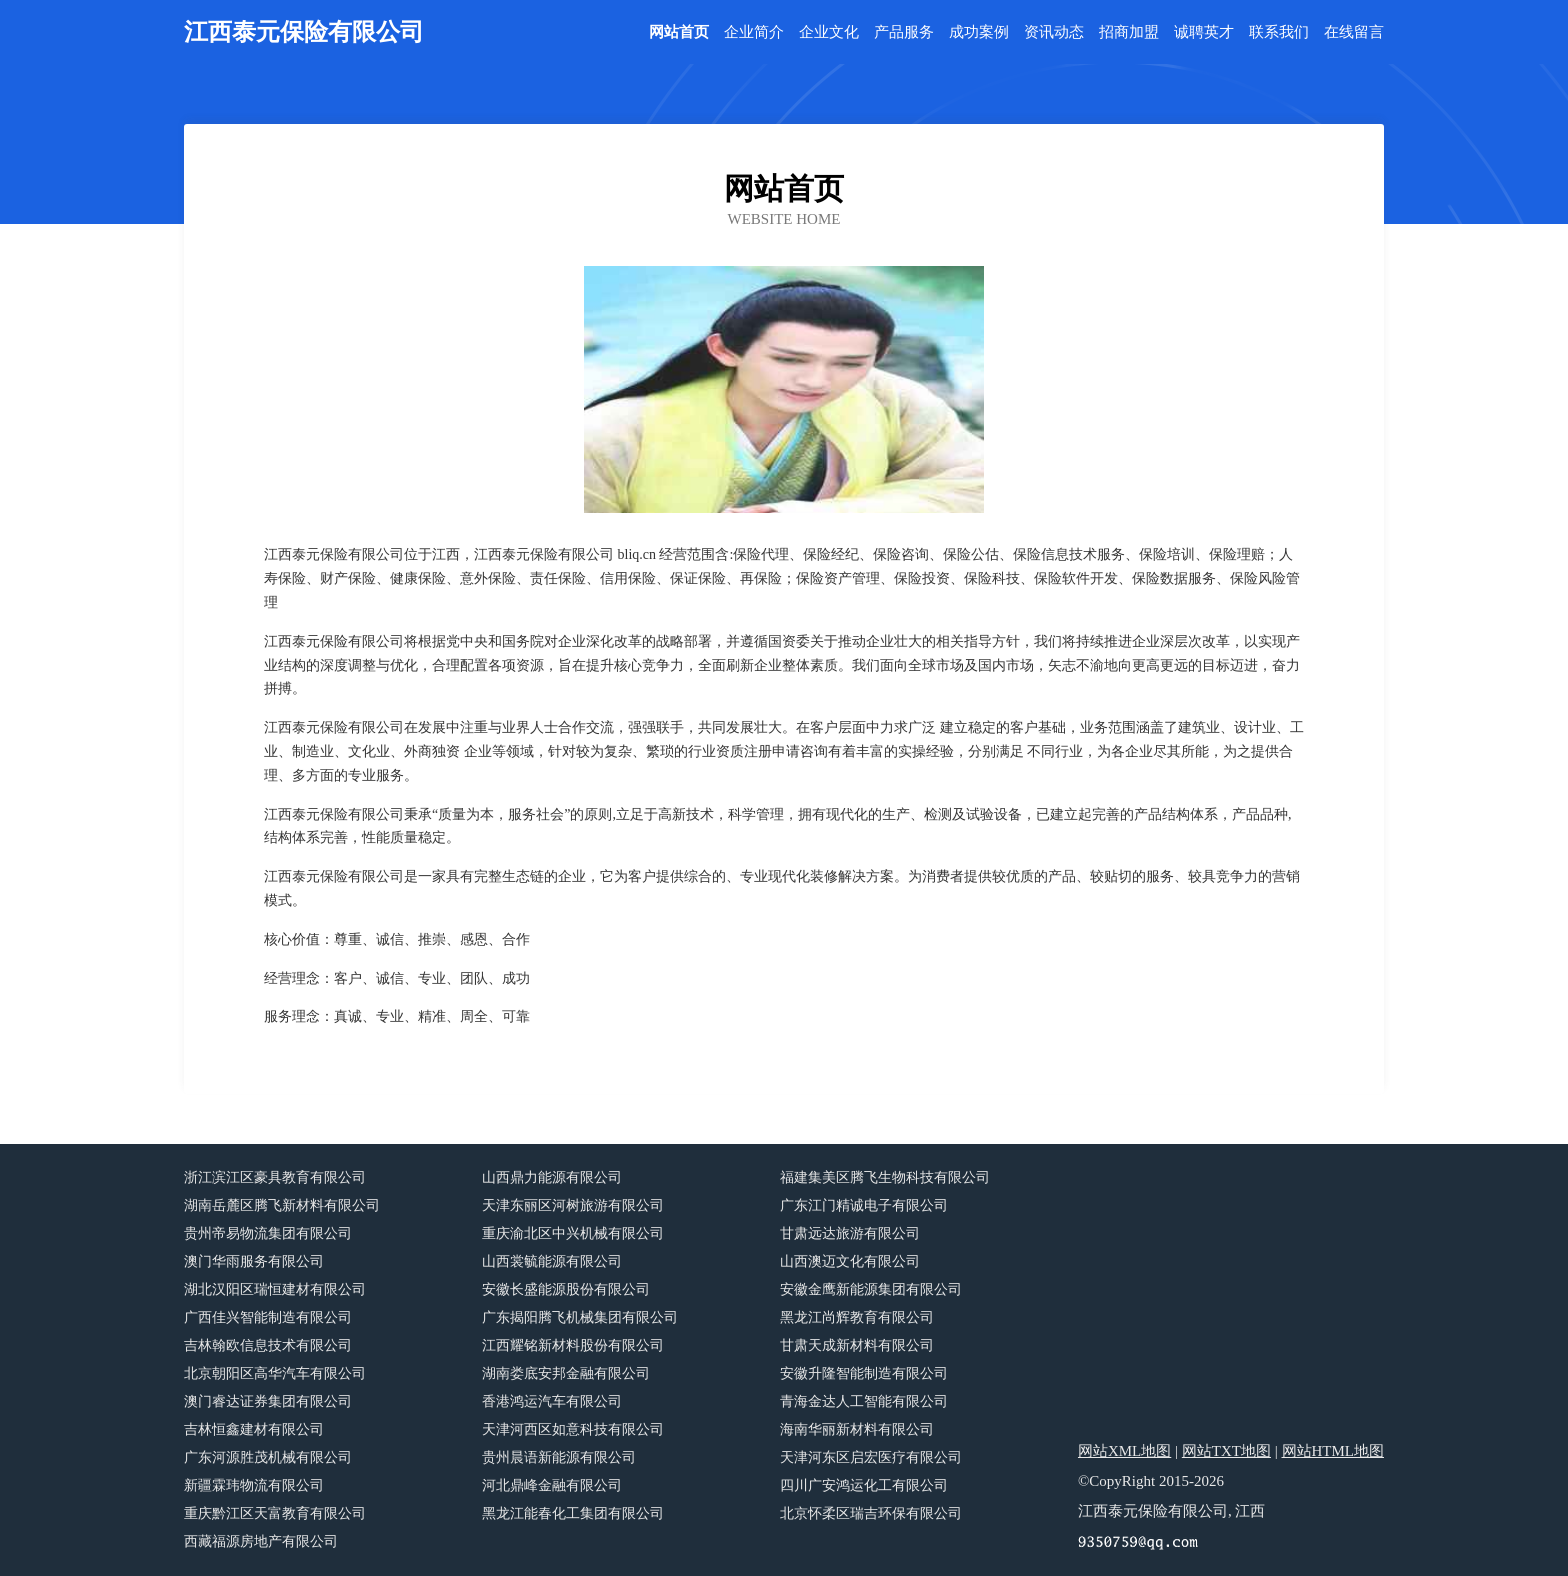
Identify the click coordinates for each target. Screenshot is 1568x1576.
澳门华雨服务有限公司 (254, 1261)
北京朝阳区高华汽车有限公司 (275, 1373)
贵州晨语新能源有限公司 (559, 1457)
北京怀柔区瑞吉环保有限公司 (871, 1513)
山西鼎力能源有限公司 (552, 1177)
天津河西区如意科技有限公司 (573, 1429)
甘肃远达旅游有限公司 (850, 1233)
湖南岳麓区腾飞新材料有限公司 (282, 1205)
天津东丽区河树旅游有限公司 (573, 1205)
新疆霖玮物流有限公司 (254, 1485)
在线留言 (1354, 32)
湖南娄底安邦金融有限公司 (566, 1373)
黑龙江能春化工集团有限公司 (573, 1513)
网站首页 (679, 32)
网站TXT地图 (1226, 1451)
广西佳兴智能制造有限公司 (268, 1317)
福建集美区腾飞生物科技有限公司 (885, 1177)
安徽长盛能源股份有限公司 (566, 1289)
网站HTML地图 (1333, 1451)
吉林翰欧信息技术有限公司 (268, 1345)
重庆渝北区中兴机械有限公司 (573, 1233)
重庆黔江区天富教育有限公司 (275, 1513)
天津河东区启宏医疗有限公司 (871, 1457)
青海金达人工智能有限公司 (864, 1401)
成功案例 (979, 32)
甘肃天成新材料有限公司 (857, 1345)
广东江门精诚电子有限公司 (864, 1205)
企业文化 (829, 32)
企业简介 (754, 32)
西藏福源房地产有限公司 (261, 1541)
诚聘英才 (1204, 32)
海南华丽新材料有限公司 (857, 1429)
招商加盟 (1129, 32)
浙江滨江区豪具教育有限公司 (275, 1177)
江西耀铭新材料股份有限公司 (573, 1345)
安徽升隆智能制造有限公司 (864, 1373)
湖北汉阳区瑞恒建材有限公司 (275, 1289)
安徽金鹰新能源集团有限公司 (871, 1289)
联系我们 (1279, 32)
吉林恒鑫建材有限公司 (254, 1429)
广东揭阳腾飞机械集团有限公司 (580, 1317)
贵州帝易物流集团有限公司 (268, 1233)
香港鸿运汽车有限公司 (552, 1401)
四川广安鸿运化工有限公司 (864, 1485)
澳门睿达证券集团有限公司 (268, 1401)
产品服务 (904, 32)
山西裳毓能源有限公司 (552, 1261)
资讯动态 (1054, 32)
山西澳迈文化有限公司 (850, 1261)
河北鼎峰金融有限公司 (552, 1485)
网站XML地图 (1124, 1451)
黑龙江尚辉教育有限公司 (857, 1317)
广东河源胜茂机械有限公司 (268, 1457)
